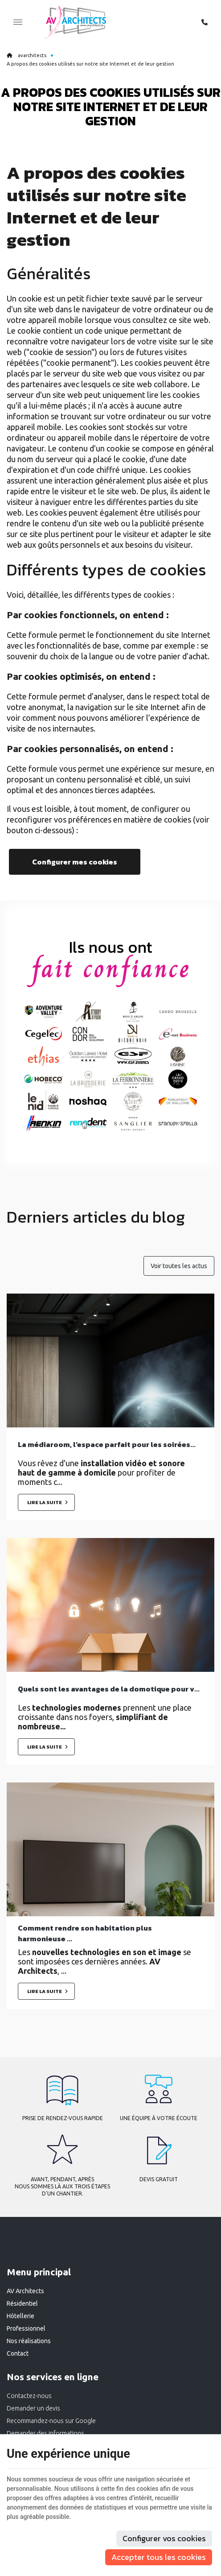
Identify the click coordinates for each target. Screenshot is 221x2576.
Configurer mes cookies (74, 861)
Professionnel (26, 2328)
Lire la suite (45, 1502)
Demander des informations (45, 2433)
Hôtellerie (20, 2316)
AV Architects (25, 2291)
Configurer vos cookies (164, 2538)
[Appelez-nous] (204, 22)
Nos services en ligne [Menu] (52, 2376)
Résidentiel (22, 2303)
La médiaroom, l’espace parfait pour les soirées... (107, 1444)
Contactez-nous (29, 2395)
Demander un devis (33, 2408)
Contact (18, 2353)
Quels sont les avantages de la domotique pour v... (109, 1688)
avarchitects (26, 55)
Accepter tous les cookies (158, 2557)
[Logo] (75, 22)
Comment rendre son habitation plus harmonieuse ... (85, 1933)
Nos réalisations (29, 2340)
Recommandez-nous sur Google (51, 2420)
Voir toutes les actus (179, 1265)
